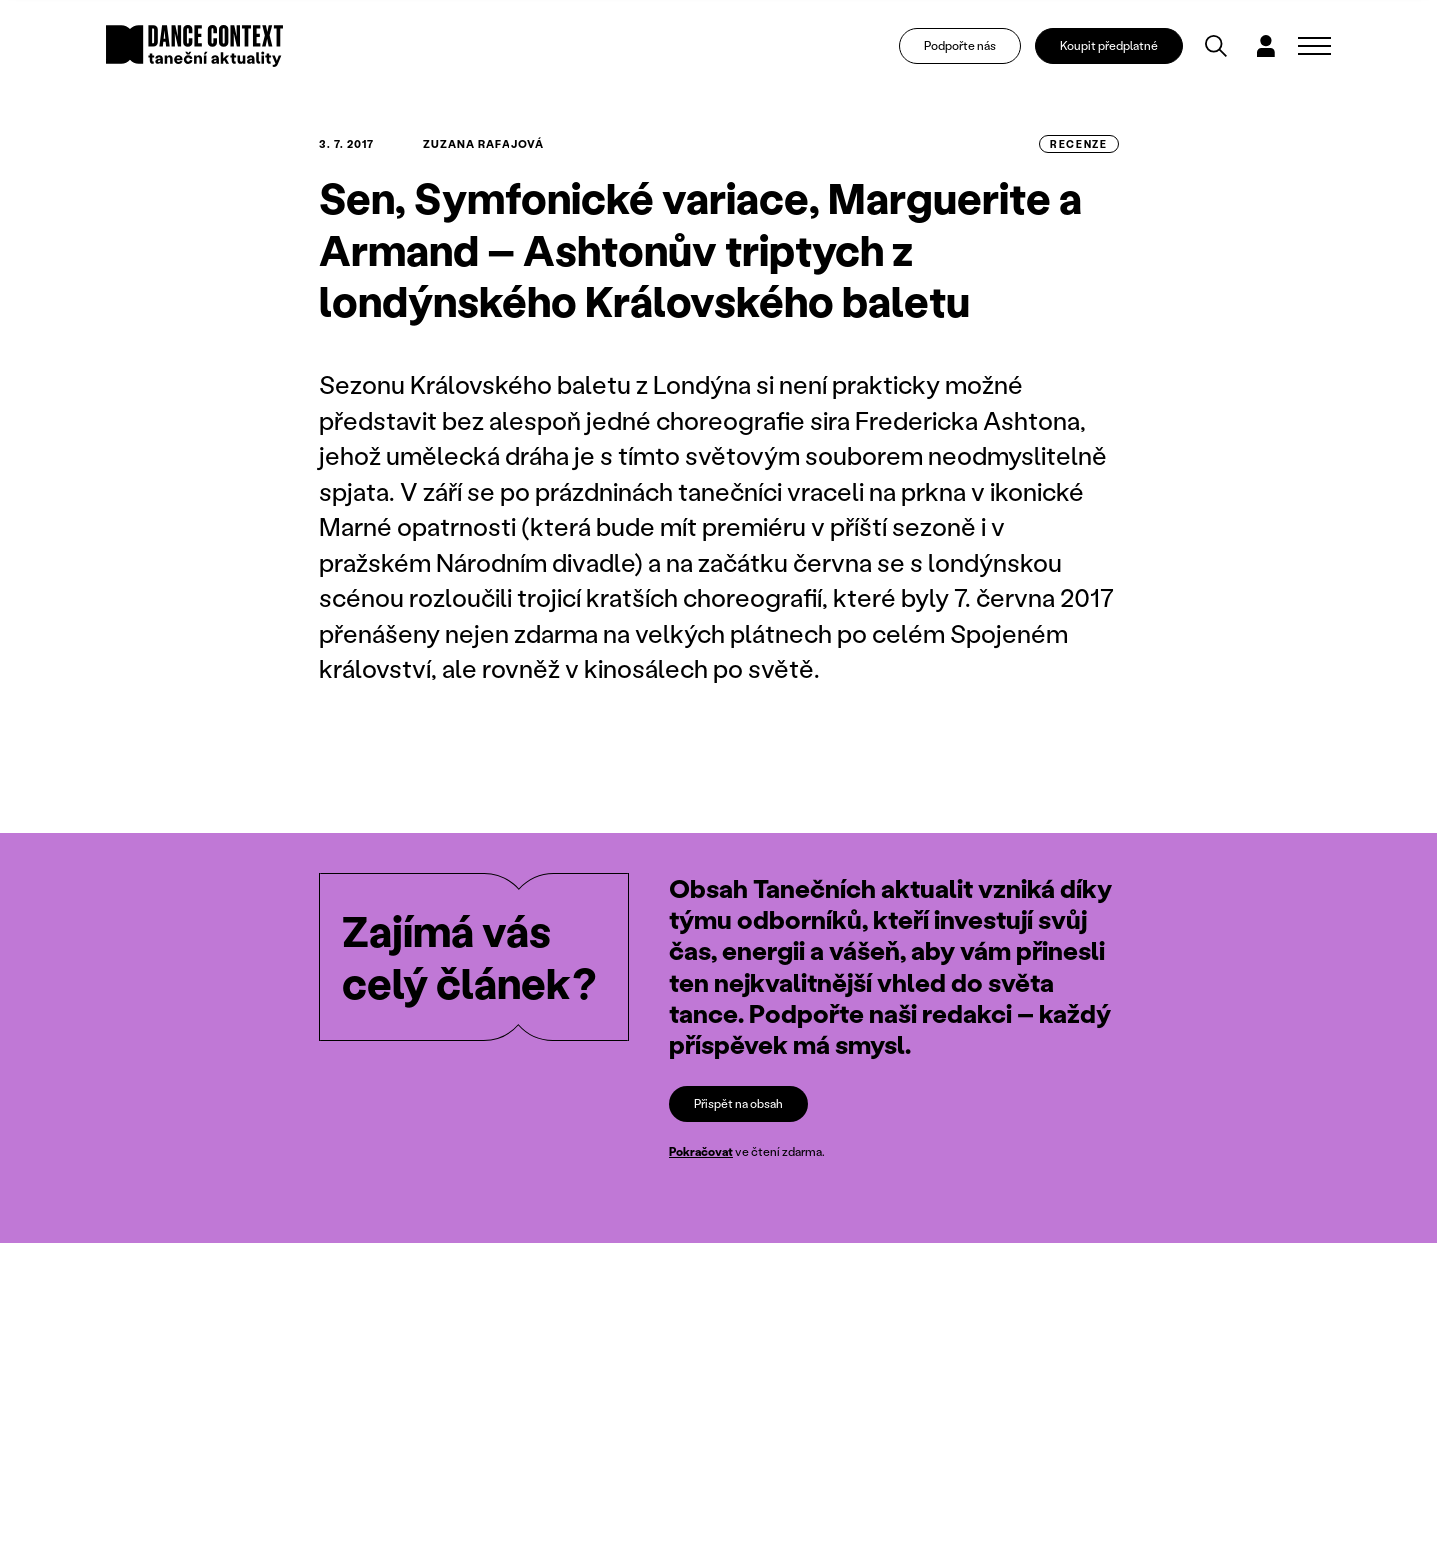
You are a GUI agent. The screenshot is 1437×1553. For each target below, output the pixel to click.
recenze (1078, 144)
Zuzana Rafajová (484, 144)
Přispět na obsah (738, 1103)
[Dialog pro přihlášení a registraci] (1266, 46)
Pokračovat (701, 1151)
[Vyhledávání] (1216, 46)
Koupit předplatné (1109, 45)
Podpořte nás (960, 45)
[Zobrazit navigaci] (1314, 46)
